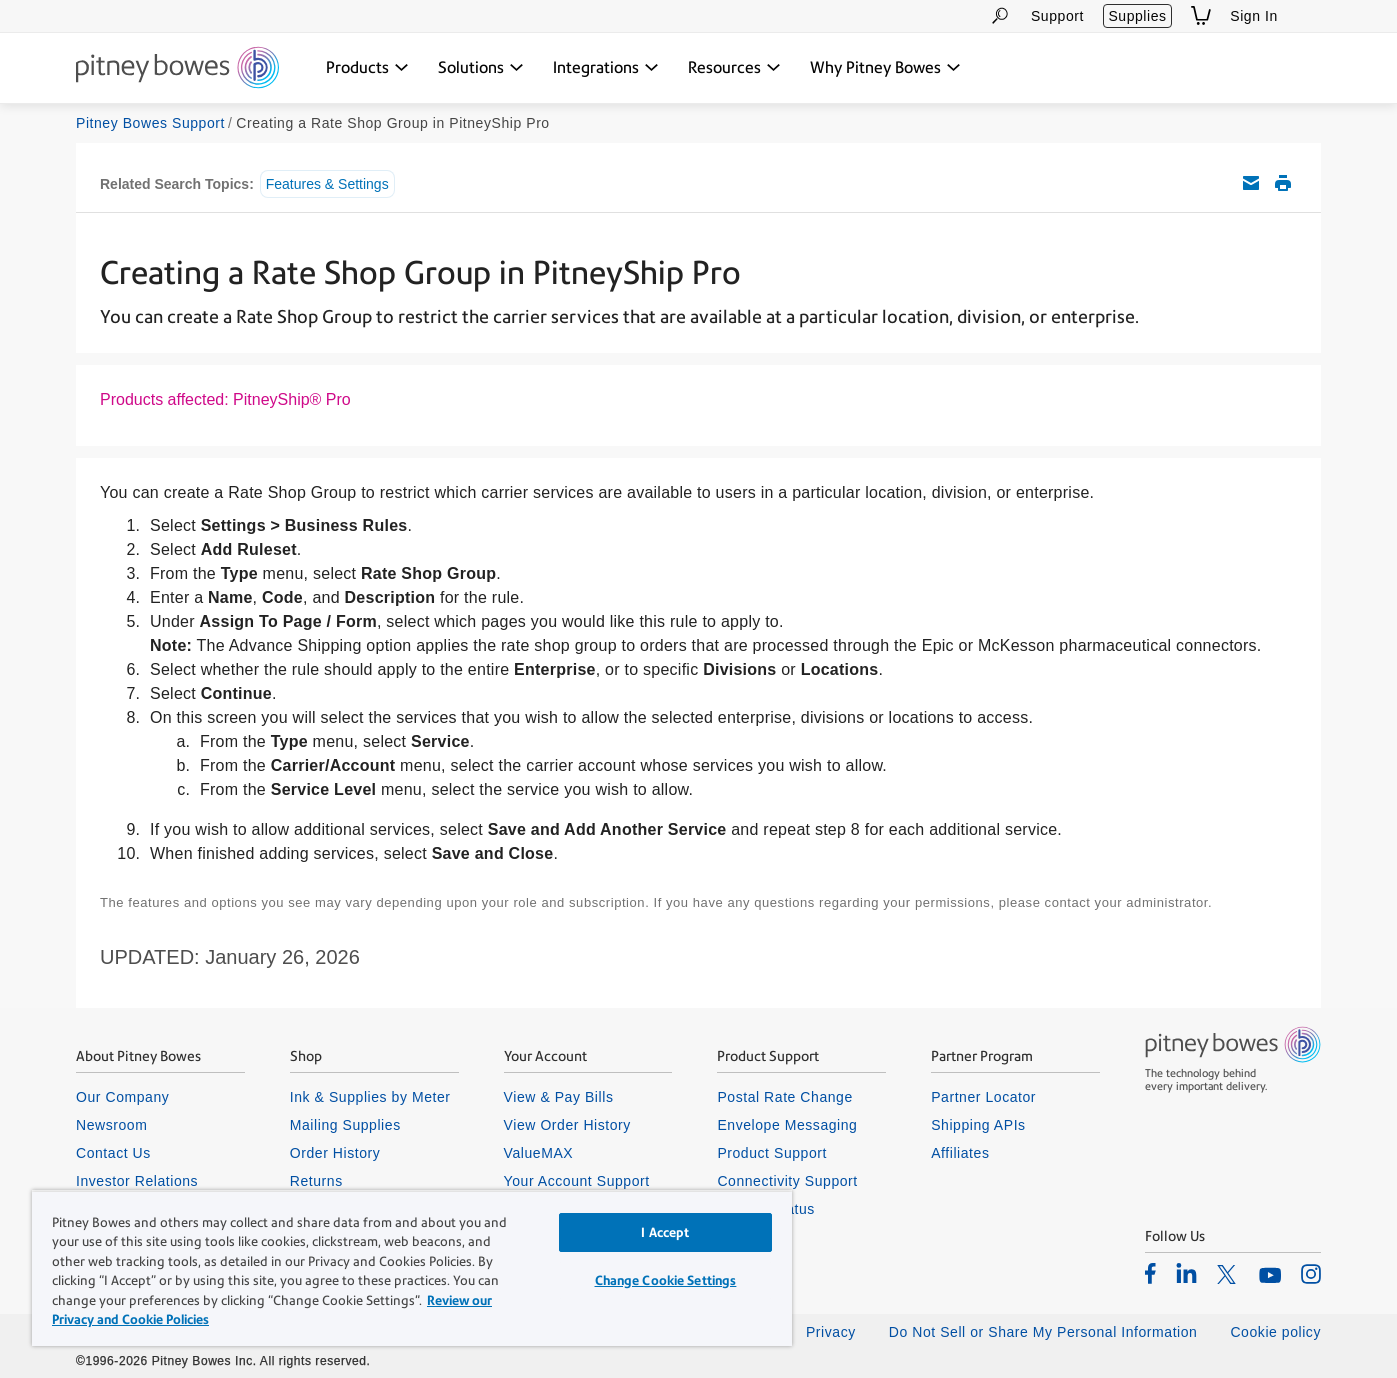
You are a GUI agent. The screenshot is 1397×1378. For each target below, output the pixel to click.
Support (1057, 16)
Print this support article (1283, 183)
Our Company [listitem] (122, 1097)
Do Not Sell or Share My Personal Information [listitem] (1043, 1332)
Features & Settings (327, 184)
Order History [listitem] (335, 1153)
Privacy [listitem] (831, 1332)
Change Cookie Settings (666, 1280)
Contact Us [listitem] (113, 1153)
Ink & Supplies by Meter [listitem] (370, 1097)
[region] (412, 1268)
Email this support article (1251, 183)
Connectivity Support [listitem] (787, 1181)
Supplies (1137, 16)
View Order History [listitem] (567, 1125)
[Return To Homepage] (177, 69)
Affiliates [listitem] (960, 1153)
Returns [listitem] (316, 1181)
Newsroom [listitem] (111, 1125)
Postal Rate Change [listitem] (784, 1097)
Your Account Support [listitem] (577, 1181)
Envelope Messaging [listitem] (787, 1125)
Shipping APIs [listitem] (978, 1125)
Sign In (1254, 16)
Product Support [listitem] (772, 1153)
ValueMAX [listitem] (539, 1153)
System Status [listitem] (766, 1209)
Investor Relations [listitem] (137, 1181)
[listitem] (1150, 1273)
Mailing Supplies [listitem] (345, 1125)
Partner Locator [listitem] (983, 1097)
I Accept (665, 1232)
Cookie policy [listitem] (1275, 1332)
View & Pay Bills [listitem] (559, 1097)
